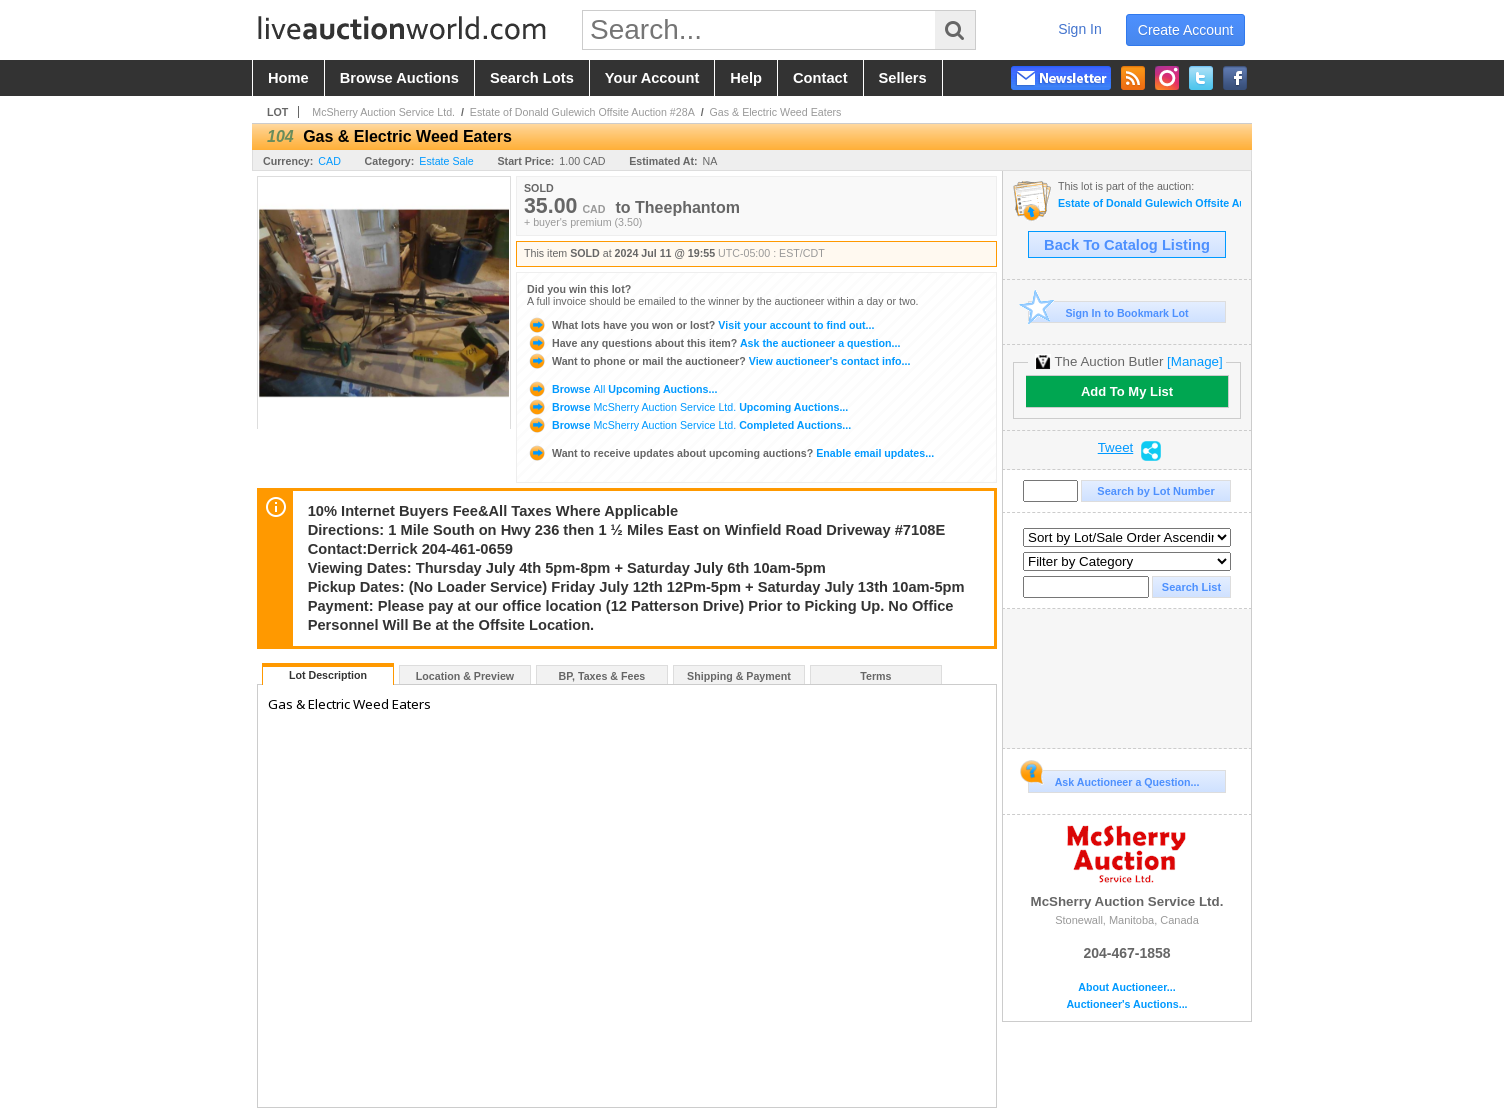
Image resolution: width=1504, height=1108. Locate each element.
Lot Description (328, 675)
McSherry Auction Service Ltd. (383, 112)
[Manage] (1194, 361)
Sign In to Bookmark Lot (1108, 312)
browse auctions (399, 78)
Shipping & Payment (739, 676)
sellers (903, 78)
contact (820, 78)
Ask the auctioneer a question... (713, 343)
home (288, 78)
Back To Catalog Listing (1127, 245)
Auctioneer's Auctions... (1126, 1004)
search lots (532, 78)
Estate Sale (446, 161)
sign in (1080, 29)
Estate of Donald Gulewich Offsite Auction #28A (582, 112)
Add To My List (1127, 391)
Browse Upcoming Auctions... (622, 389)
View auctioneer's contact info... (718, 361)
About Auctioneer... (1126, 987)
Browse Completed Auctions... (689, 425)
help (746, 78)
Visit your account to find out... (700, 325)
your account (652, 78)
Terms (875, 676)
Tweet (1116, 448)
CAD (329, 161)
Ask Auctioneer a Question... (1113, 779)
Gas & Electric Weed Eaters (776, 112)
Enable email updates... (730, 453)
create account (1186, 30)
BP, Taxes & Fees (602, 676)
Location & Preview (465, 676)
